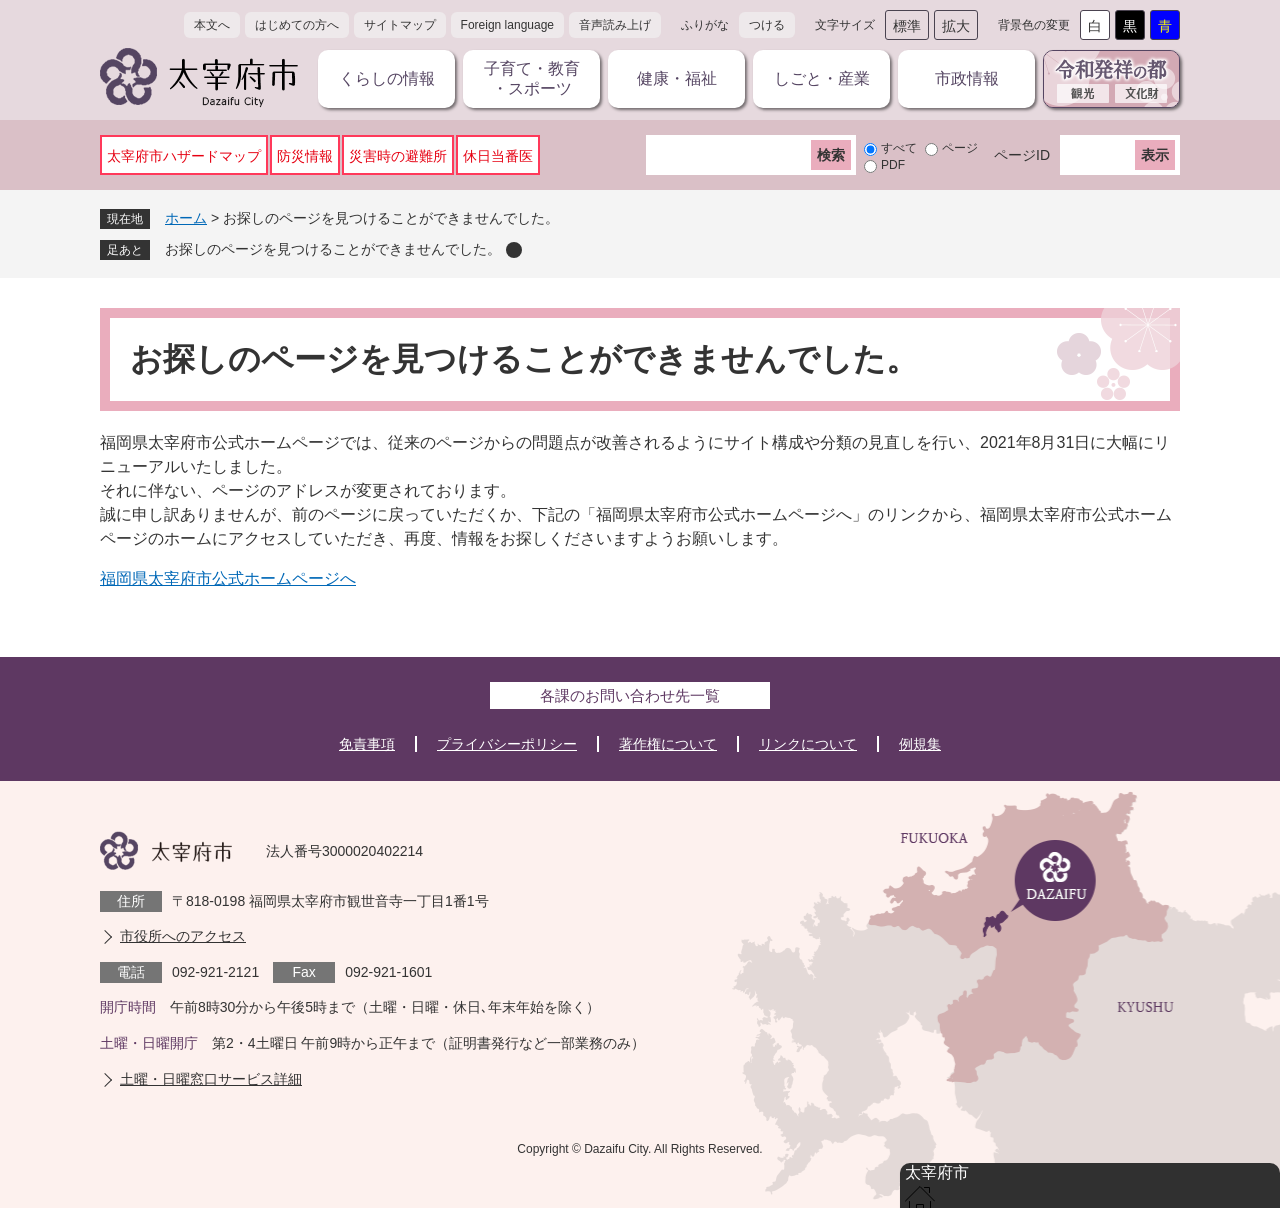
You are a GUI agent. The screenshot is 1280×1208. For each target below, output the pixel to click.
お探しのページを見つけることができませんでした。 (333, 249)
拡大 (956, 26)
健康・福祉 (677, 78)
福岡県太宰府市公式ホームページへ (228, 578)
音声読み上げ (615, 25)
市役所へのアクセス (183, 936)
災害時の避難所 (398, 156)
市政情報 (967, 78)
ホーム (186, 218)
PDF (893, 165)
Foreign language (507, 25)
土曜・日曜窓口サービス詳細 (211, 1079)
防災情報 (305, 156)
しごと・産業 (822, 78)
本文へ (212, 25)
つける (767, 25)
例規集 (920, 744)
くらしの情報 (387, 78)
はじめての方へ (297, 25)
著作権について (668, 744)
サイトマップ (400, 25)
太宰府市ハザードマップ (184, 156)
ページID (1022, 155)
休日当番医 (498, 156)
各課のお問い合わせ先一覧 (630, 695)
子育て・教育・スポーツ (532, 78)
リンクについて (808, 744)
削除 (514, 250)
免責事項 (367, 744)
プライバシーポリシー (507, 744)
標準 (907, 26)
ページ (960, 148)
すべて (899, 148)
